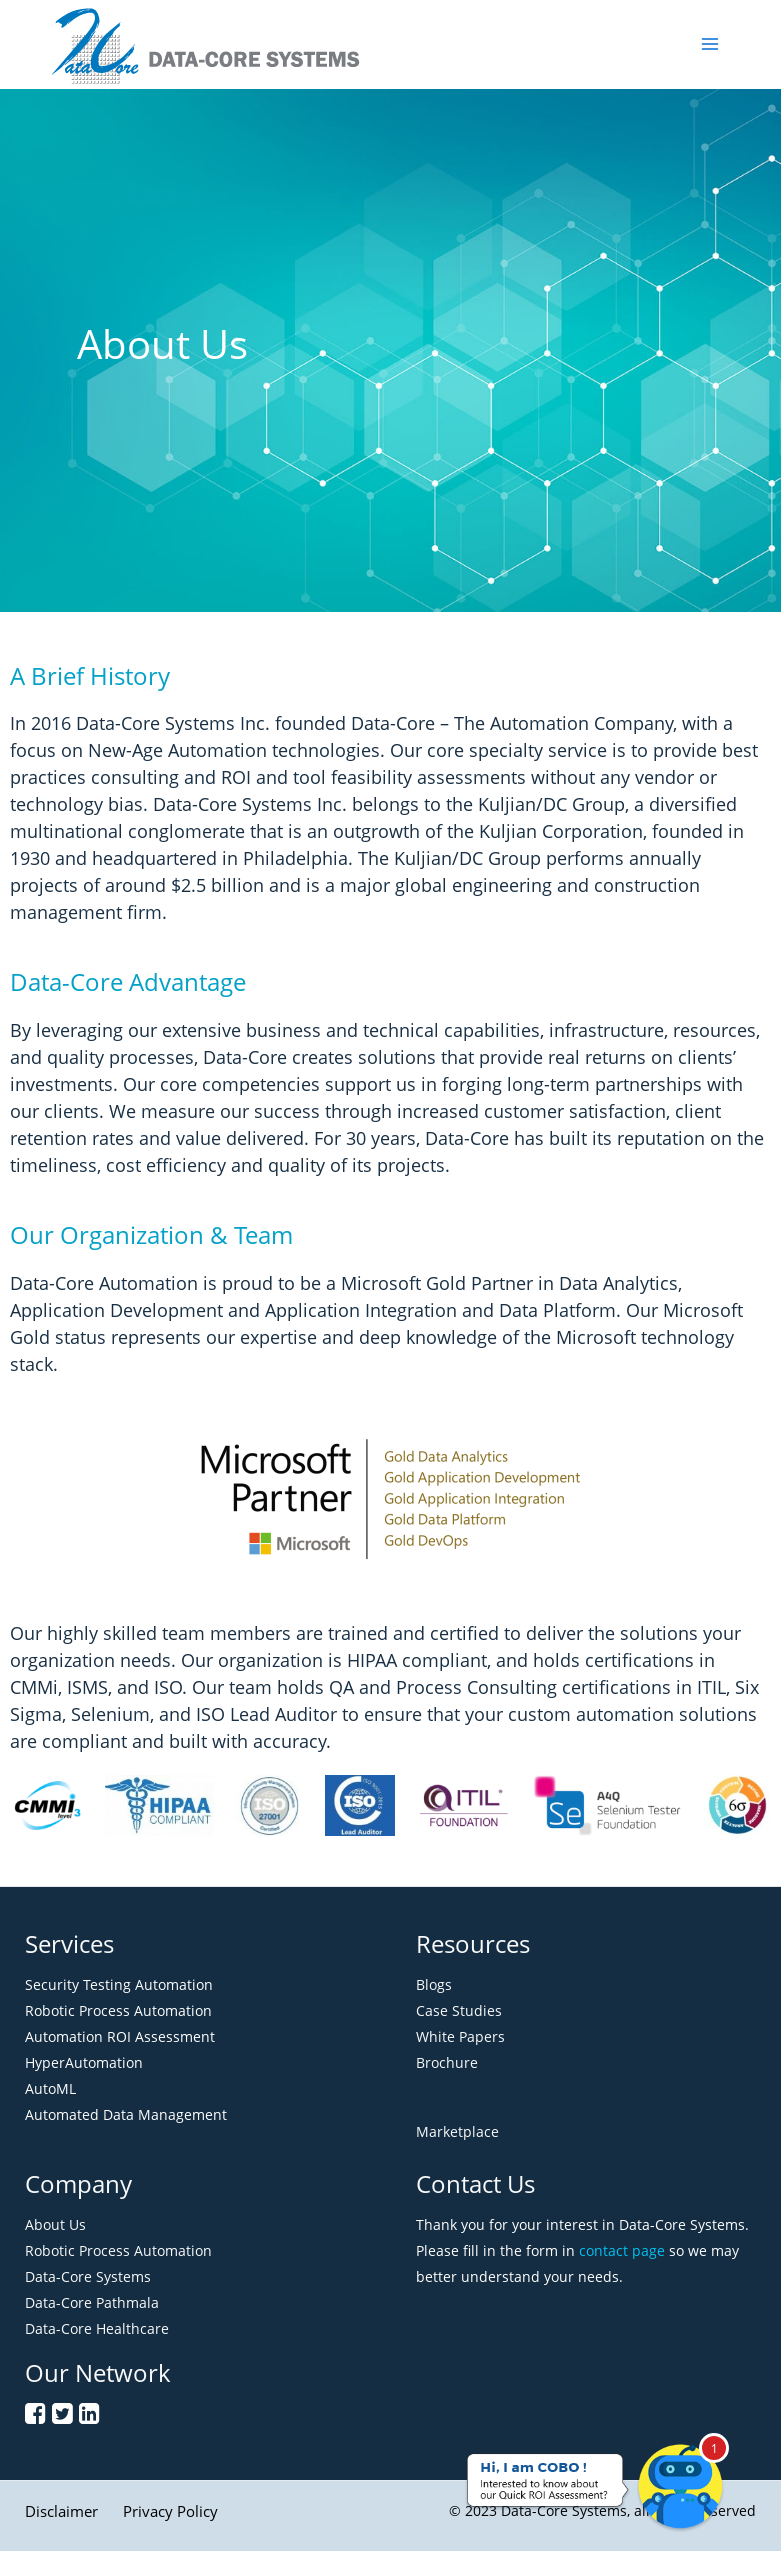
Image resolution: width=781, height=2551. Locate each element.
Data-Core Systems (88, 2276)
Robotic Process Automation (118, 2010)
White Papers (460, 2036)
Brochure (447, 2062)
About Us (55, 2224)
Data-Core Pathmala (92, 2302)
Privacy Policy (170, 2511)
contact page (622, 2250)
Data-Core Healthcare (97, 2328)
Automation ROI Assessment (120, 2036)
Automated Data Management (126, 2114)
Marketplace (457, 2131)
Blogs (434, 1984)
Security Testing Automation (119, 1984)
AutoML (50, 2088)
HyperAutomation (84, 2062)
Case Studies (459, 2010)
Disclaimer (61, 2511)
